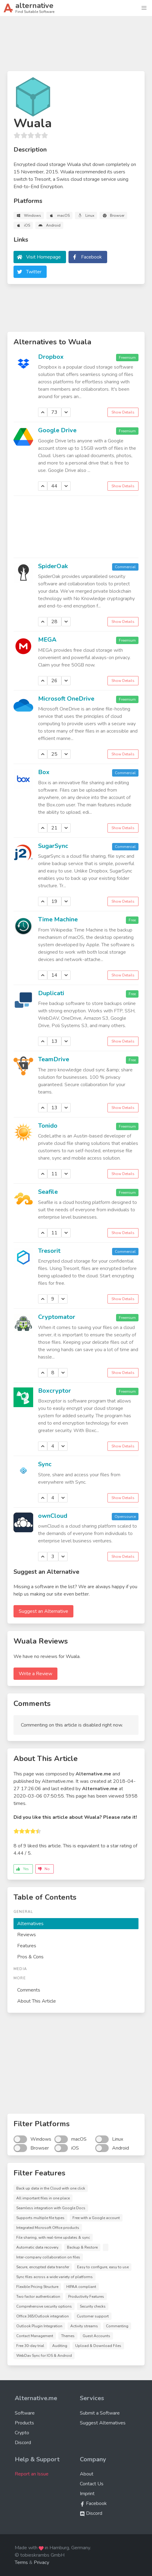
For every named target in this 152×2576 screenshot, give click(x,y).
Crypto (22, 2432)
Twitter (33, 271)
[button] (144, 8)
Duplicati (51, 993)
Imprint (87, 2493)
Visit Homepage (43, 257)
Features (26, 1945)
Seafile (48, 1192)
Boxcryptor (54, 1391)
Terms (21, 2562)
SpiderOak (53, 566)
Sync (45, 1464)
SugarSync (53, 846)
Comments (28, 1990)
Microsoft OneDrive (66, 698)
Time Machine (58, 919)
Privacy (41, 2562)
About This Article (36, 2001)
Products (24, 2423)
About (86, 2474)
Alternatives (30, 1923)
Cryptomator (56, 1317)
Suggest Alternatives (103, 2423)
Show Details (122, 412)
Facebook (91, 257)
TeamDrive (53, 1059)
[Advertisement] (76, 46)
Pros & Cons (30, 1956)
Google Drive (57, 430)
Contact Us (91, 2483)
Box (43, 772)
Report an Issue (32, 2474)
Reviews (26, 1934)
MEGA (47, 639)
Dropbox (51, 357)
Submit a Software (100, 2413)
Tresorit (49, 1251)
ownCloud (52, 1516)
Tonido (47, 1126)
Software (25, 2413)
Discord (23, 2442)
